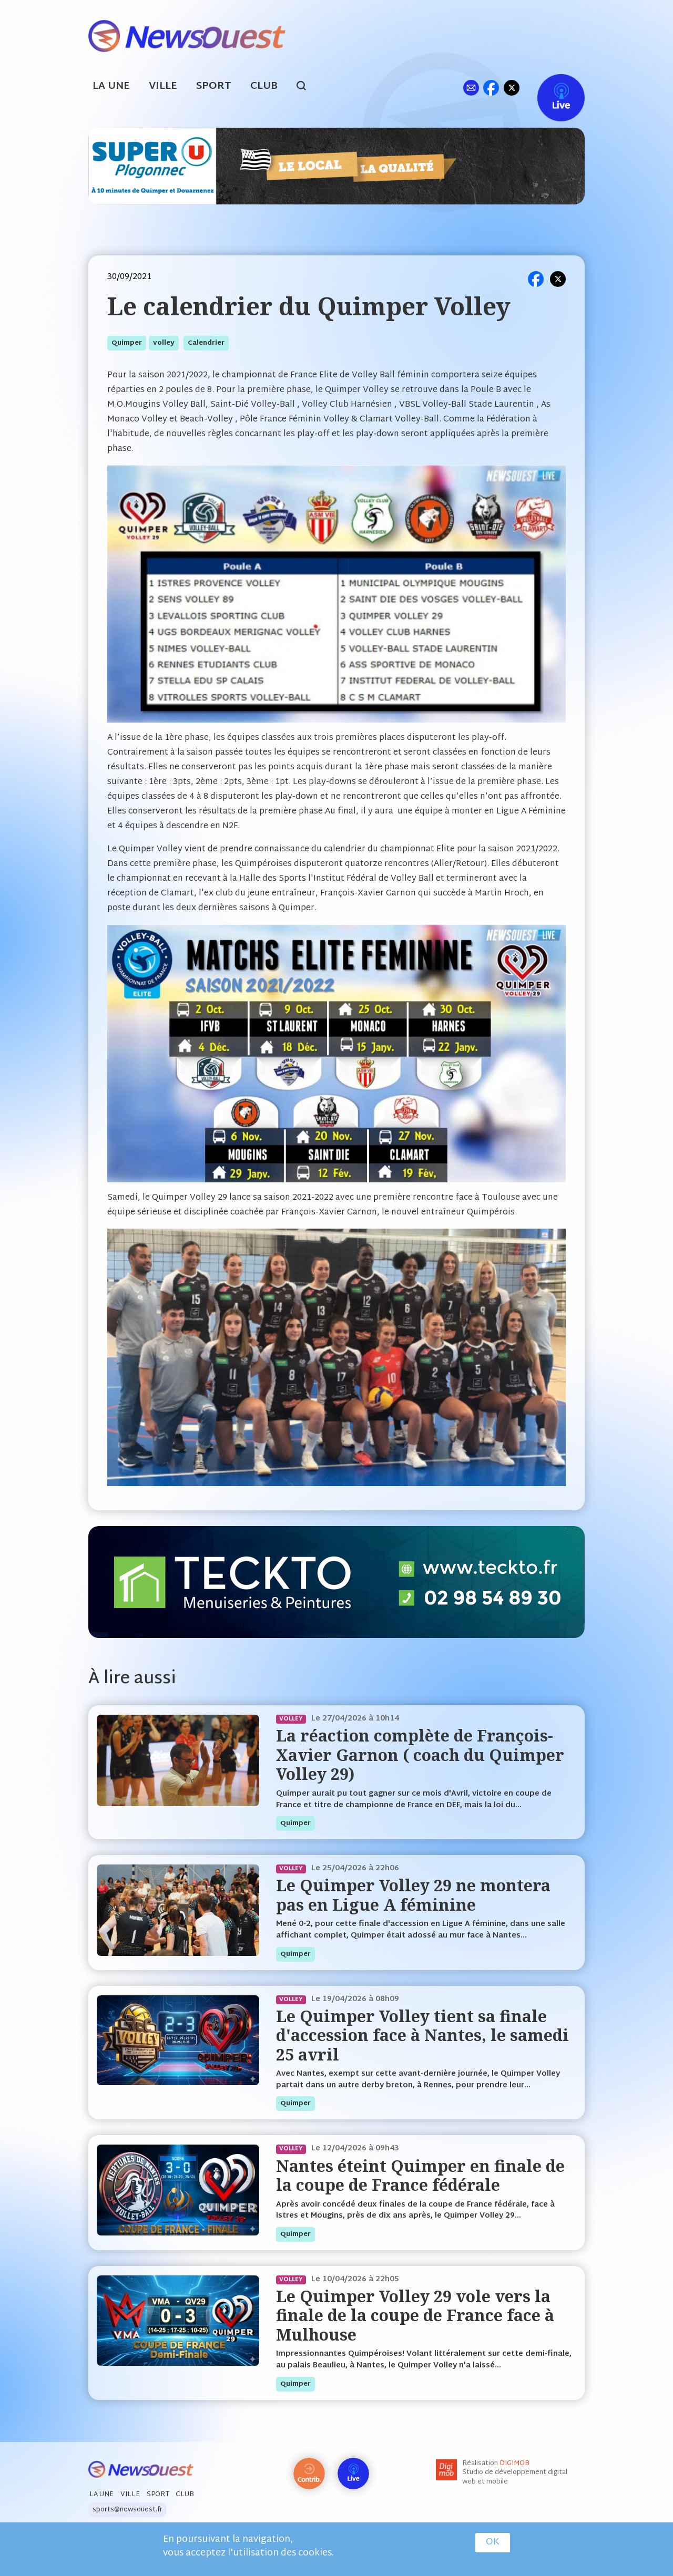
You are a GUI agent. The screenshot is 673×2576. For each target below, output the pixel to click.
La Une (111, 86)
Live (550, 87)
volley (164, 343)
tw (511, 87)
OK (492, 2542)
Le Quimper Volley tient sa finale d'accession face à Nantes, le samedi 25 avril (422, 2035)
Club (264, 86)
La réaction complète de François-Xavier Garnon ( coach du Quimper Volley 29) (420, 1755)
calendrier (206, 343)
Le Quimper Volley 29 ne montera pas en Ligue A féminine (413, 1894)
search (306, 87)
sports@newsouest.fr (127, 2509)
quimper (126, 343)
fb (490, 87)
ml (471, 87)
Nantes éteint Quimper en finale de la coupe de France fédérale (420, 2175)
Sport (213, 86)
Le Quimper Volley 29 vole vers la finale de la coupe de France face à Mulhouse (415, 2315)
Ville (163, 86)
